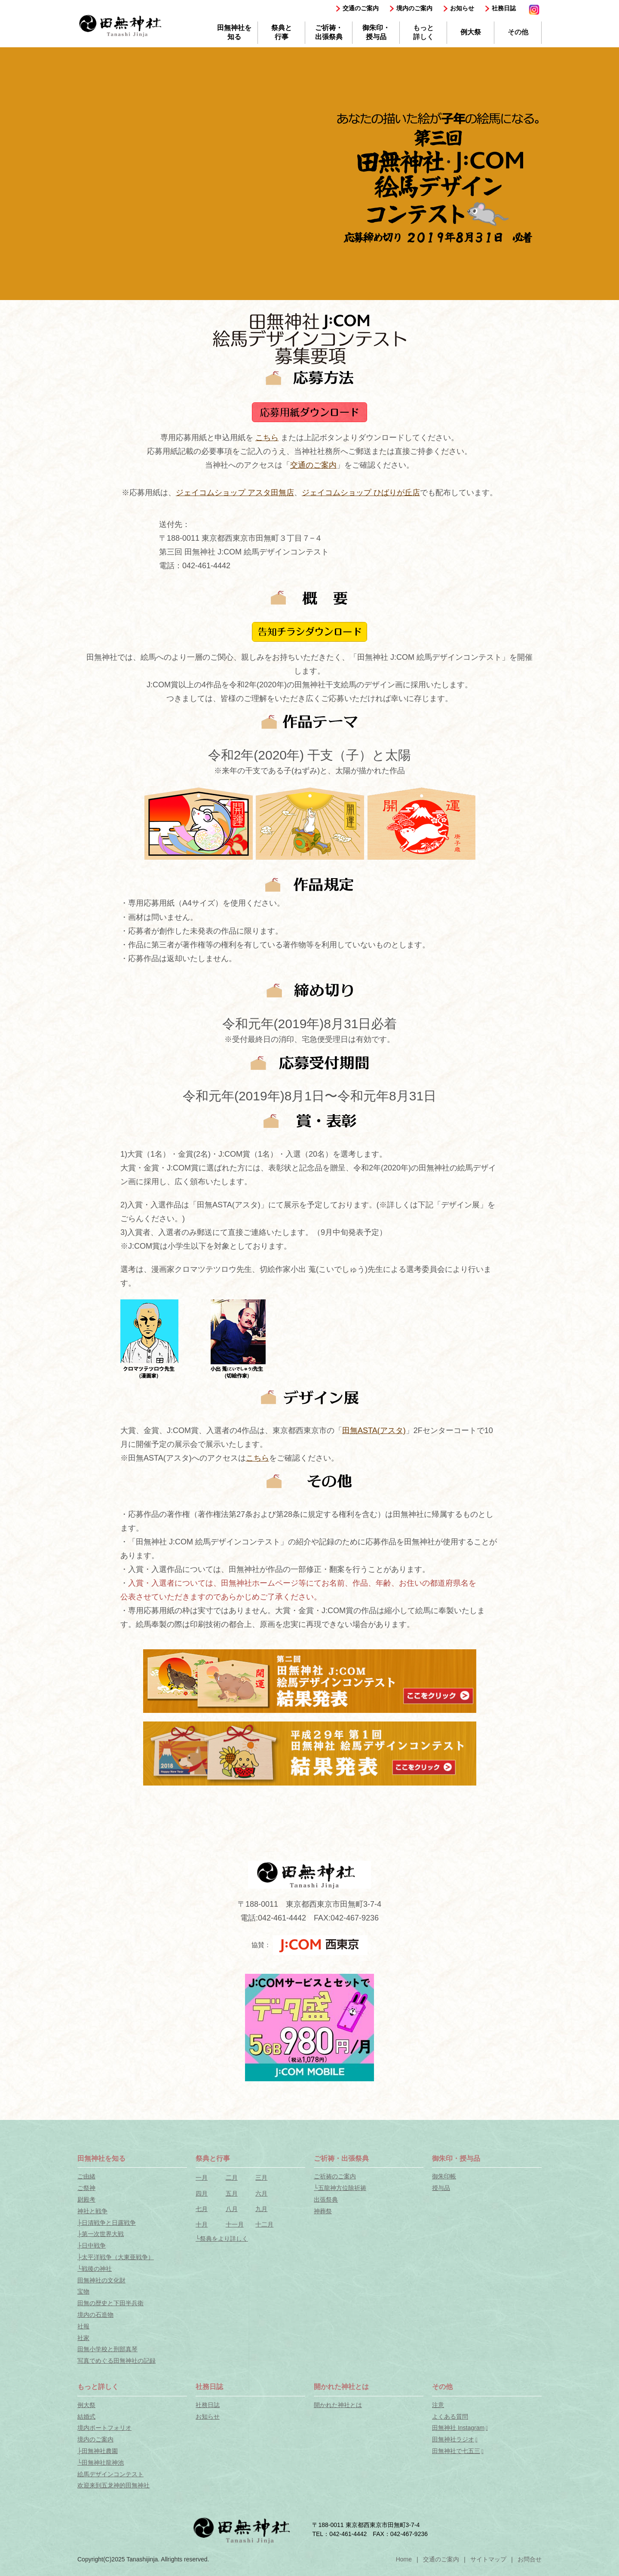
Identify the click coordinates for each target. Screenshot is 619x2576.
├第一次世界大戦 (100, 2233)
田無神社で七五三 (456, 2450)
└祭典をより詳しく (222, 2238)
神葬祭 (323, 2211)
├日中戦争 (91, 2245)
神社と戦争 (92, 2211)
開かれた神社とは (338, 2404)
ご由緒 (86, 2176)
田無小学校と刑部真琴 (107, 2349)
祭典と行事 (281, 32)
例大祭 (470, 32)
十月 (202, 2224)
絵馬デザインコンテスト (110, 2474)
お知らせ (462, 8)
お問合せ (530, 2559)
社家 (83, 2337)
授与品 (441, 2187)
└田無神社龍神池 (100, 2462)
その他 (518, 32)
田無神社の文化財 (101, 2280)
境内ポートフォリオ (104, 2427)
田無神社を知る (234, 32)
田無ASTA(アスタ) (374, 1430)
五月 (232, 2193)
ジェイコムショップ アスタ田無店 (235, 492)
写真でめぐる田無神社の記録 (116, 2360)
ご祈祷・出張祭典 (329, 32)
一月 (202, 2177)
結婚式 (86, 2416)
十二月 (264, 2224)
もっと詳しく (423, 32)
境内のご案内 (414, 8)
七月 (202, 2208)
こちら (267, 437)
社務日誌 (504, 8)
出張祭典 (326, 2199)
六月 (261, 2193)
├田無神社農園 (97, 2450)
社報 (83, 2326)
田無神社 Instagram (458, 2427)
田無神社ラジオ (453, 2439)
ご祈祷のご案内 (335, 2176)
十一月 (235, 2224)
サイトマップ (488, 2559)
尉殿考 (86, 2199)
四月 (202, 2193)
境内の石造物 (95, 2314)
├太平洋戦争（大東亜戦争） (115, 2257)
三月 (261, 2177)
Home (404, 2559)
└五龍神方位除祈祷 (340, 2187)
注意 (438, 2404)
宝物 (83, 2291)
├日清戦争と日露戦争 (106, 2222)
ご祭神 (86, 2187)
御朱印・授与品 (376, 32)
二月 (232, 2177)
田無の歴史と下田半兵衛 (110, 2303)
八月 (232, 2208)
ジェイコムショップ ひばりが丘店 (361, 492)
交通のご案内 (361, 8)
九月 (261, 2208)
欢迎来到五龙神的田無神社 (113, 2485)
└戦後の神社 (94, 2268)
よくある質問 (450, 2416)
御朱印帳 (444, 2176)
